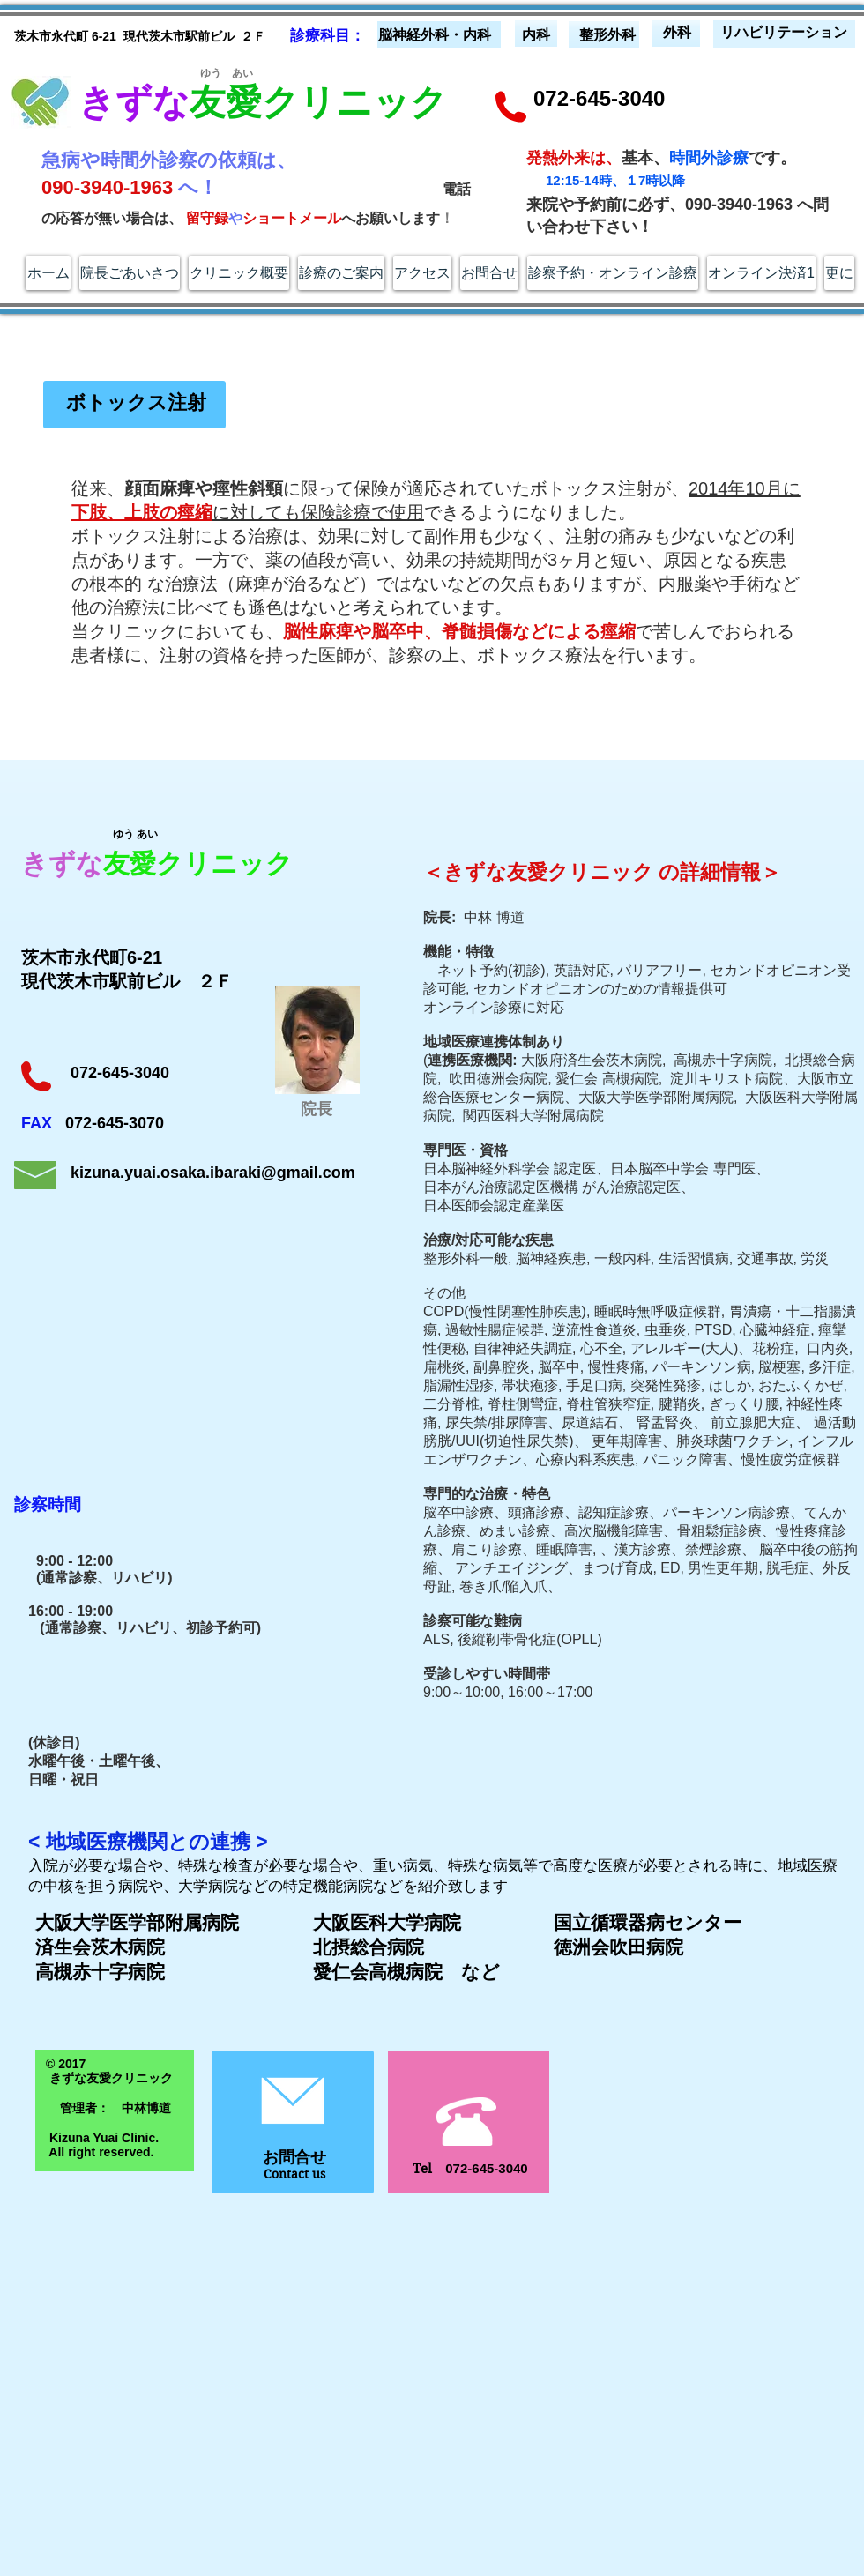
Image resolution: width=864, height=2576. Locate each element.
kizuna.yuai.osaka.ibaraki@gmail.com (213, 1172)
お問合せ (294, 2157)
